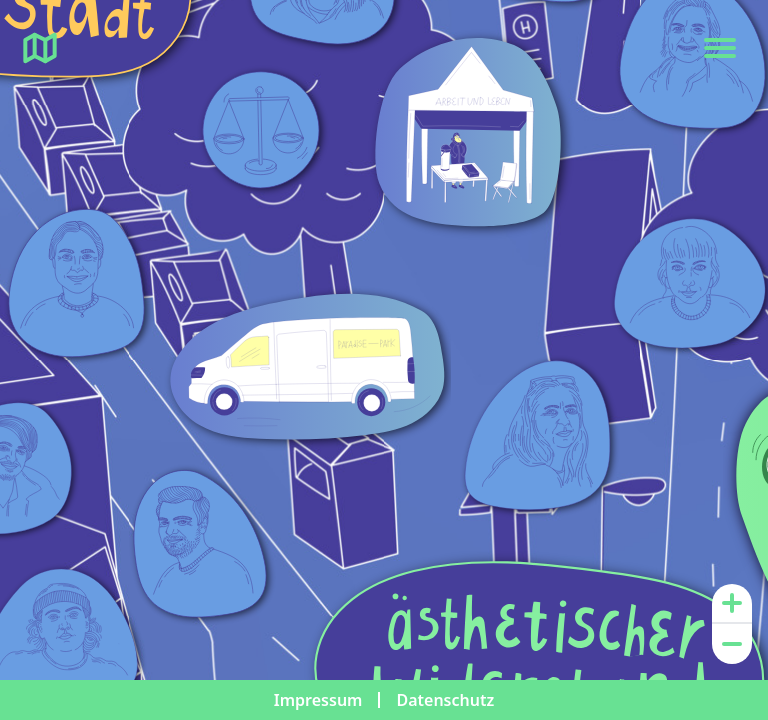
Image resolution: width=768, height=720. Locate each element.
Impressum (318, 700)
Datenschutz (445, 700)
